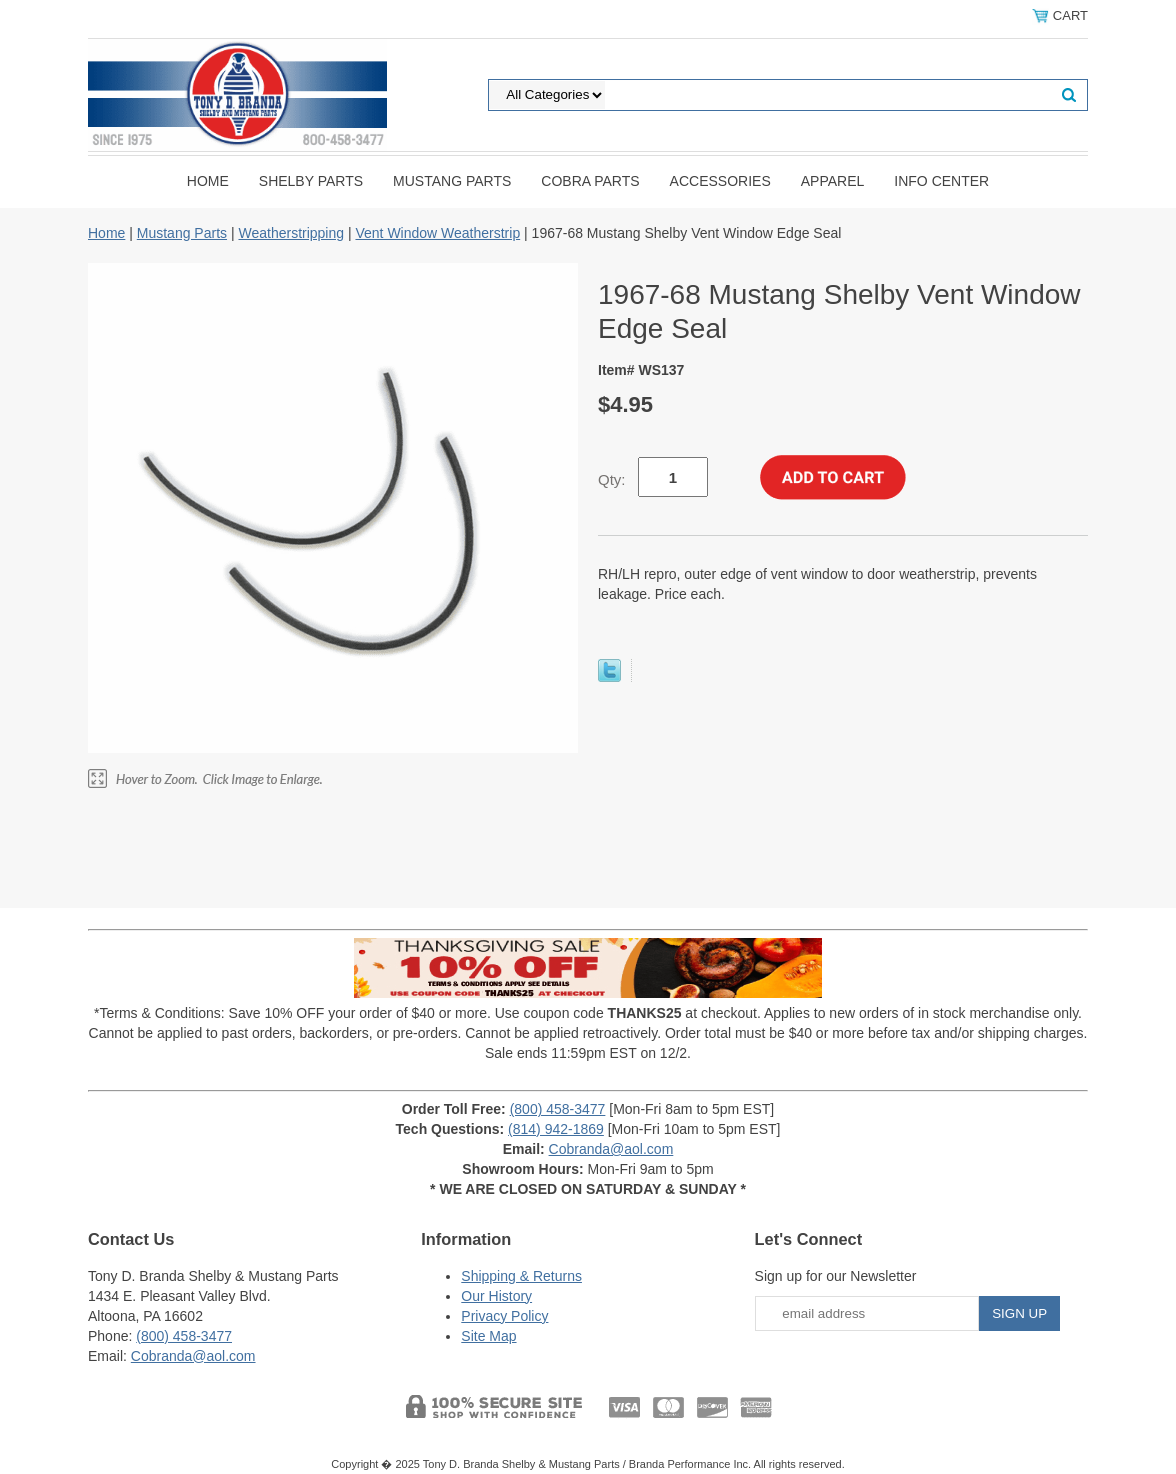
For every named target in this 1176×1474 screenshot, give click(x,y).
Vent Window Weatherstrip (437, 233)
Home (208, 181)
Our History (496, 1296)
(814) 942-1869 (556, 1129)
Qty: (612, 479)
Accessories (720, 181)
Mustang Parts (452, 181)
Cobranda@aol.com (611, 1149)
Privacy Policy (504, 1316)
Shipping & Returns (521, 1276)
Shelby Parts (311, 181)
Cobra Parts (590, 181)
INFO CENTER (941, 181)
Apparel (833, 181)
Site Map (488, 1336)
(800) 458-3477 (558, 1109)
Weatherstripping (291, 233)
